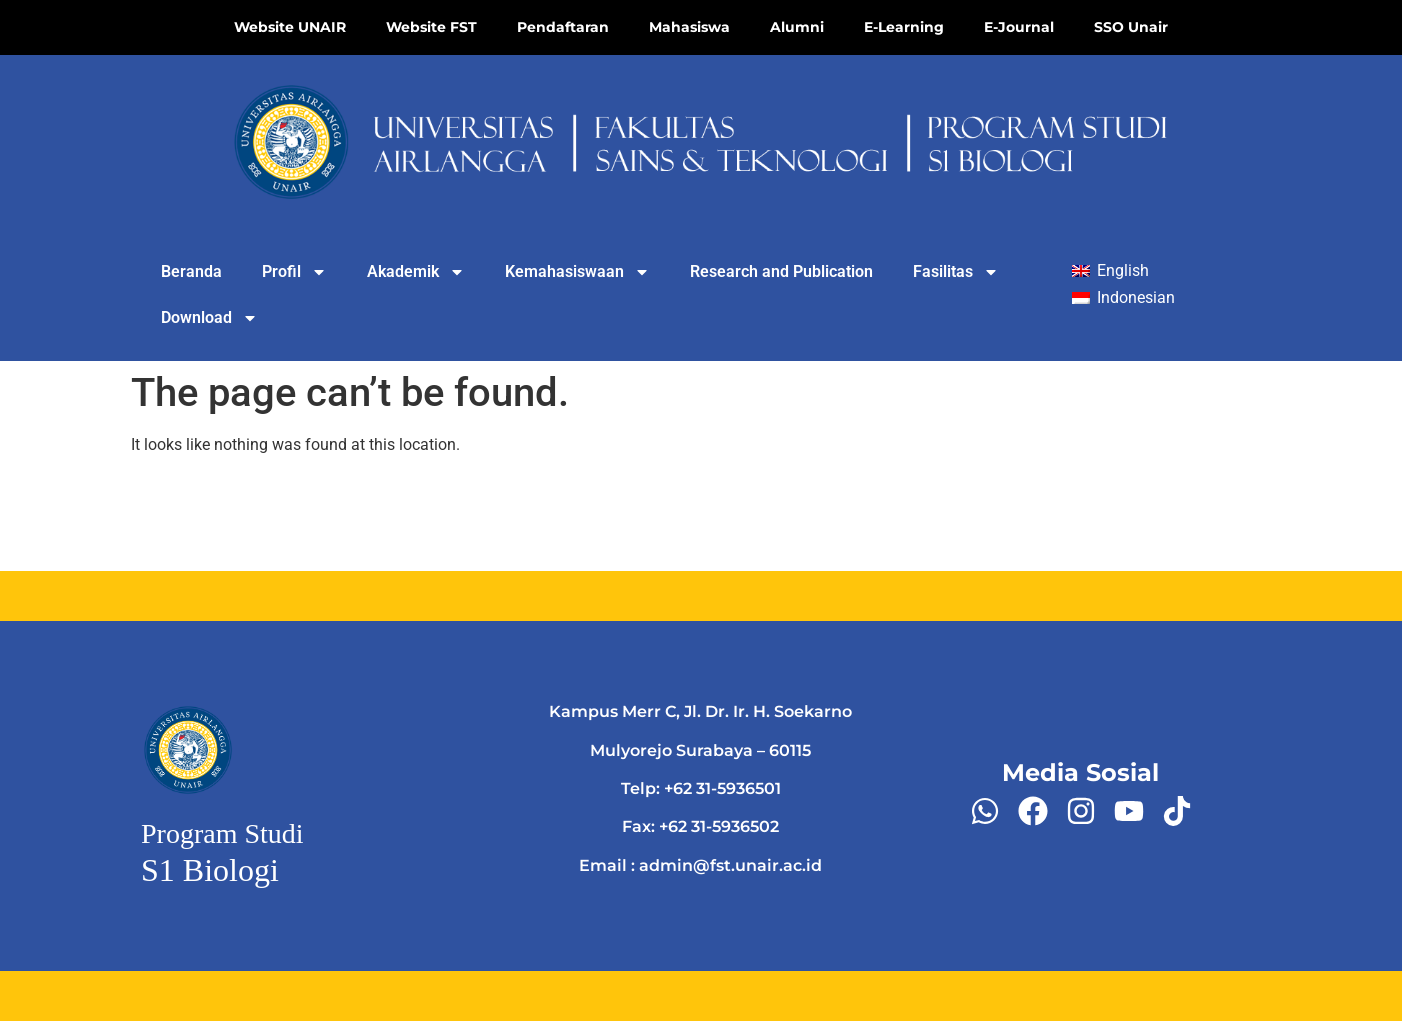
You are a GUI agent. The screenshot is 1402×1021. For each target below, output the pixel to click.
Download (209, 318)
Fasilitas (956, 272)
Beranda (191, 271)
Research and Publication (781, 271)
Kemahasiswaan (577, 272)
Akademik (416, 272)
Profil (294, 272)
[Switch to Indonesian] (1123, 299)
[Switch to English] (1110, 271)
